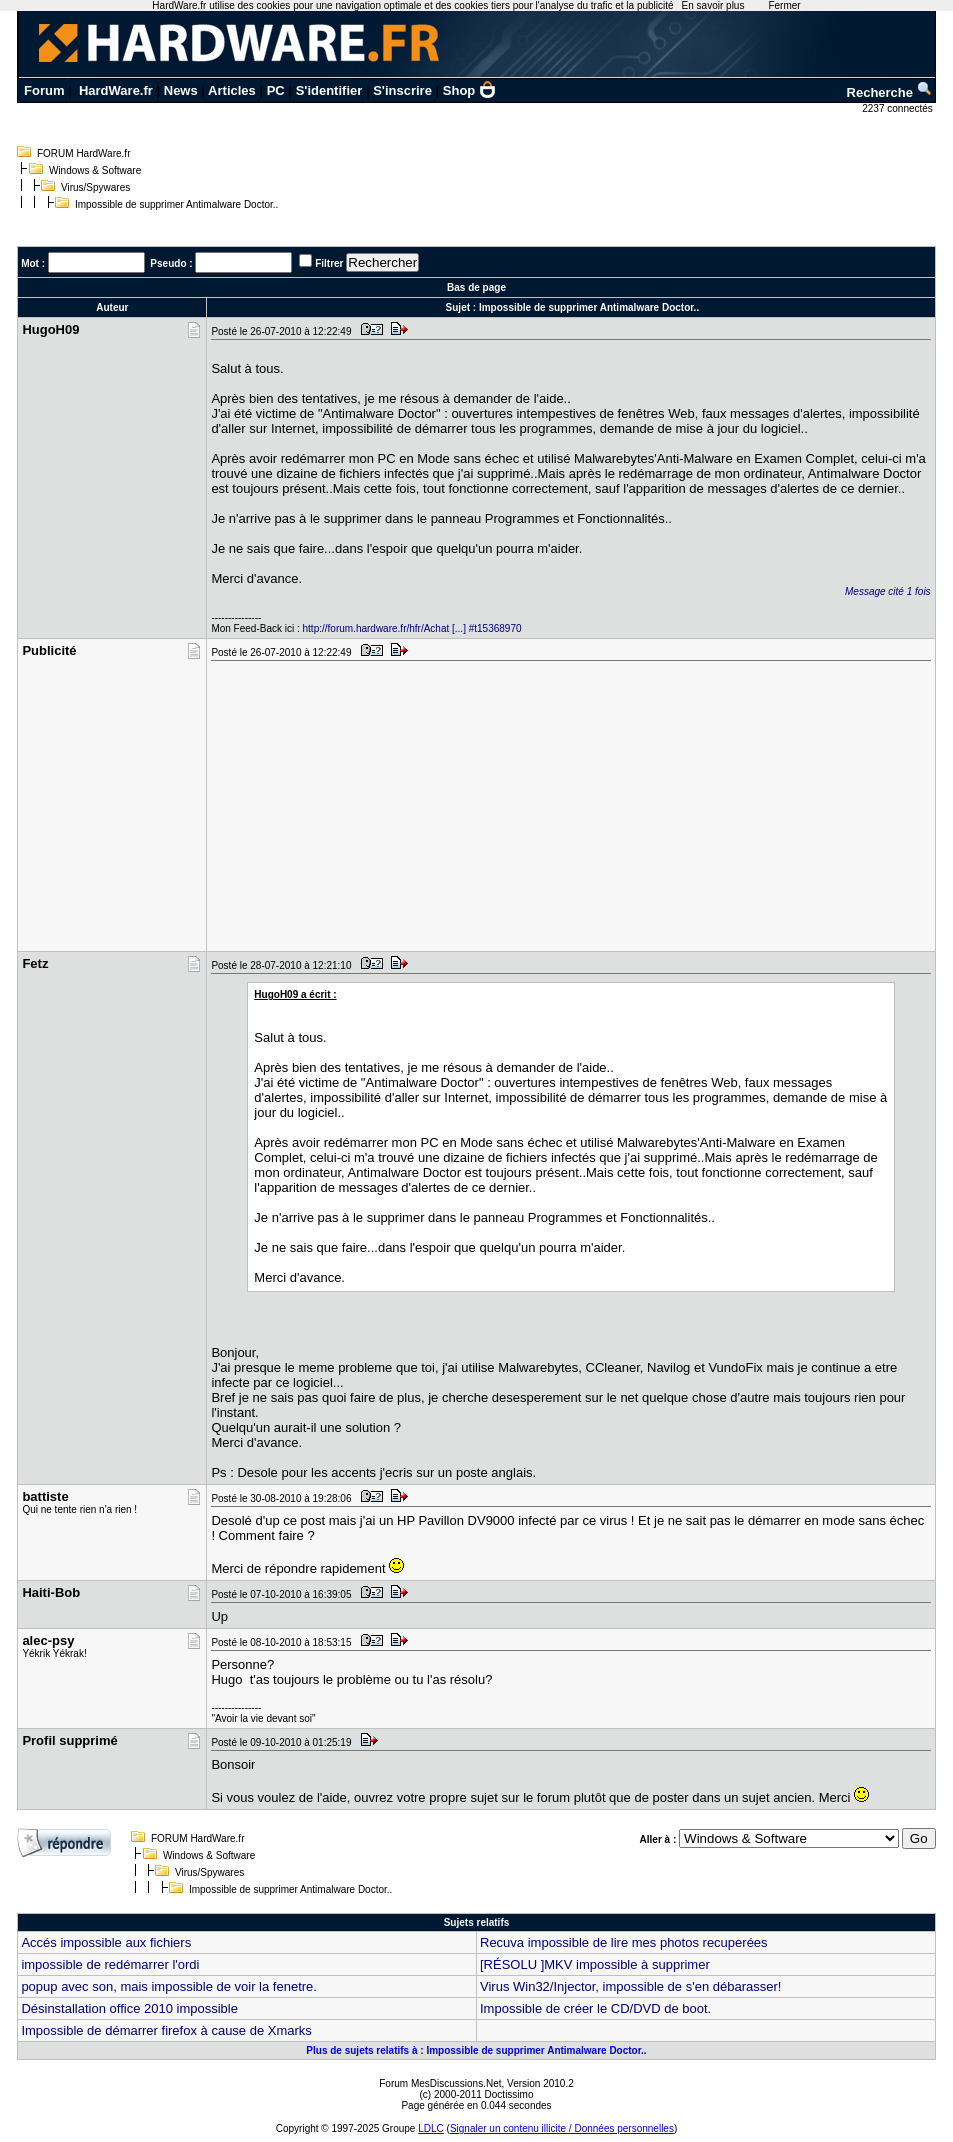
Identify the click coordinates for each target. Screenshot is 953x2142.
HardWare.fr (116, 90)
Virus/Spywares (95, 187)
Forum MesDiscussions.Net (440, 2083)
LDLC (431, 2128)
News (181, 90)
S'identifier (329, 90)
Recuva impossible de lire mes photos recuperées (624, 1942)
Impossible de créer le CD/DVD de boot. (595, 2008)
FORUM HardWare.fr (84, 153)
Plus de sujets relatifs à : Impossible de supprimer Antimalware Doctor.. (476, 2050)
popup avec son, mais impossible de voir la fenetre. (169, 1986)
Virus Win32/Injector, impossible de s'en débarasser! (630, 1986)
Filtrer (329, 263)
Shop (470, 90)
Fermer (784, 5)
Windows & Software (95, 170)
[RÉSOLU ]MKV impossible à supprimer (595, 1964)
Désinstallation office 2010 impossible (129, 2008)
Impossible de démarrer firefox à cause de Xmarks (166, 2030)
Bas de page (476, 287)
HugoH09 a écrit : (295, 994)
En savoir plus (713, 5)
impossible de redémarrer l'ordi (110, 1964)
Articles (232, 90)
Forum (44, 90)
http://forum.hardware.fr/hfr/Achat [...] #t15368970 (412, 628)
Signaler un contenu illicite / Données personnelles (562, 2128)
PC (276, 90)
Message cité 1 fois (888, 591)
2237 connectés (898, 108)
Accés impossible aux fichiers (106, 1942)
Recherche (890, 92)
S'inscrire (402, 90)
